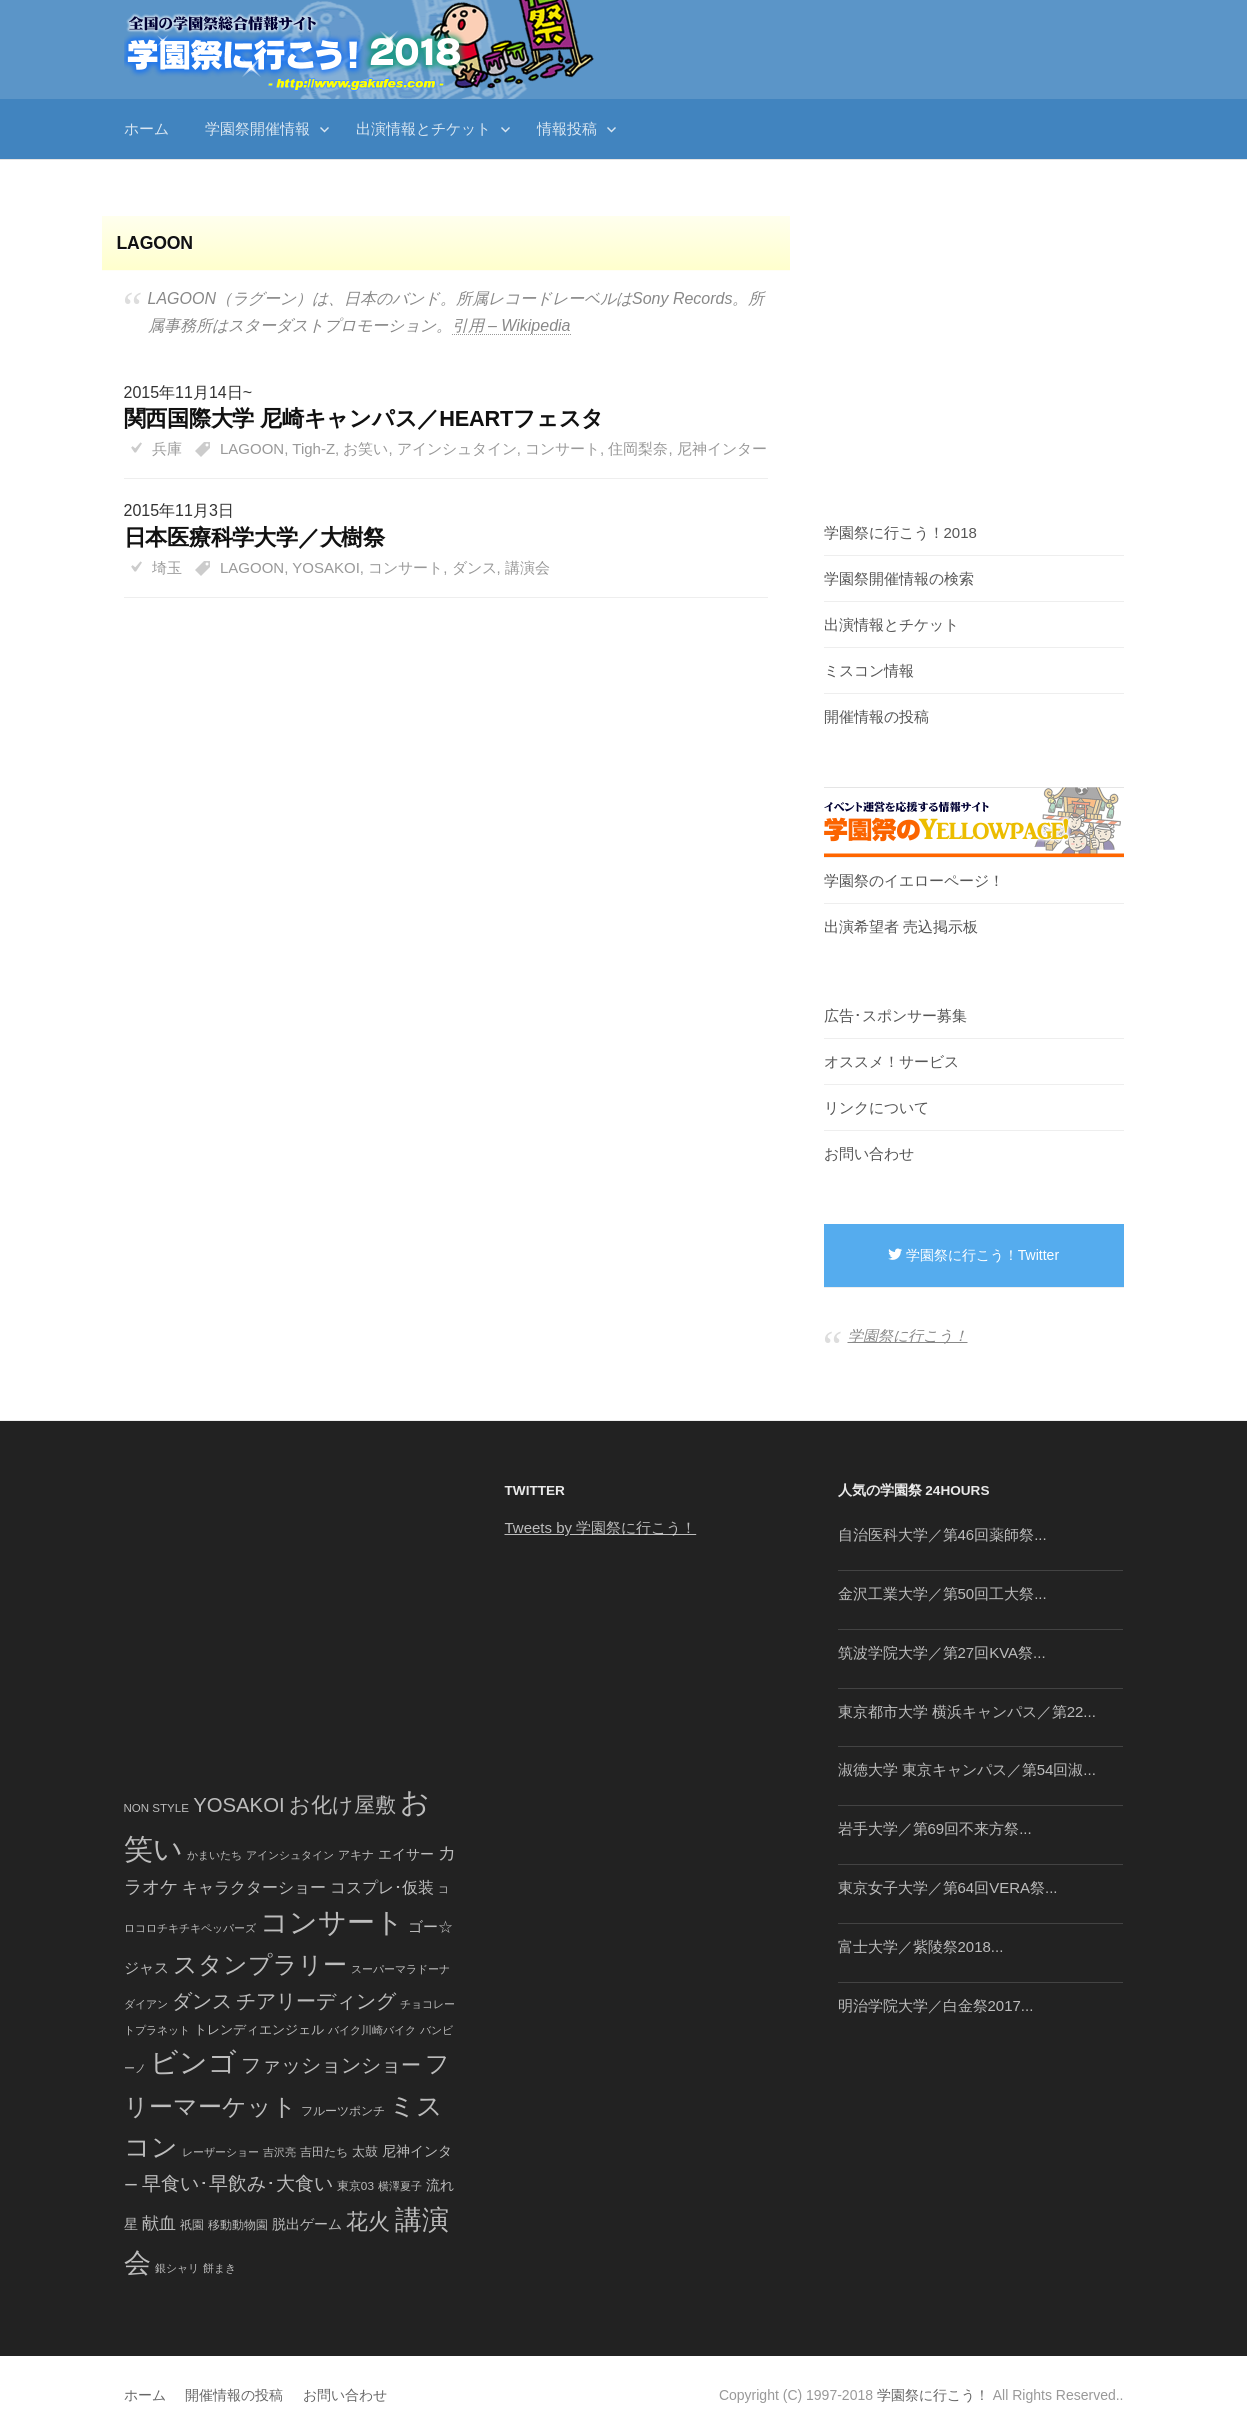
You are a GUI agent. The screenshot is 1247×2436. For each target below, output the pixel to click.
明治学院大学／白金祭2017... (936, 2005)
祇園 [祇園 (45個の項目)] (192, 2225)
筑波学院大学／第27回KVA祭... (942, 1652)
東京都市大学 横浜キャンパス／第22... (967, 1711)
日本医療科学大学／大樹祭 (254, 537)
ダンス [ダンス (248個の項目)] (202, 2001)
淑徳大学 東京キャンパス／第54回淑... (967, 1769)
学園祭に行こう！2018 (900, 532)
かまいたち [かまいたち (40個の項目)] (214, 1855)
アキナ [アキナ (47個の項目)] (356, 1855)
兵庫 (167, 448)
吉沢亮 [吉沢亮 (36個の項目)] (279, 2152)
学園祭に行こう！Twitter (973, 1255)
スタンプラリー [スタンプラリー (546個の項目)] (260, 1964)
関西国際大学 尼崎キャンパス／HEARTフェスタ (364, 418)
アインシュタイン (457, 448)
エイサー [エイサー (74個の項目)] (406, 1854)
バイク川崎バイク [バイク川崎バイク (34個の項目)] (372, 2030)
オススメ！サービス (891, 1061)
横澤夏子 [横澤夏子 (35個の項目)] (400, 2186)
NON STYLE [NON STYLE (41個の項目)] (156, 1808)
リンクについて (876, 1107)
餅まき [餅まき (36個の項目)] (219, 2268)
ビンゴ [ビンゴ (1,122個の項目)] (193, 2062)
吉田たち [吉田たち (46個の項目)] (324, 2152)
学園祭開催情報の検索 (899, 578)
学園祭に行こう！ (908, 1335)
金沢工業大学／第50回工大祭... (942, 1593)
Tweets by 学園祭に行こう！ (601, 1527)
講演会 (527, 567)
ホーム (146, 128)
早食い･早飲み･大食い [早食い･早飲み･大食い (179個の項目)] (237, 2183)
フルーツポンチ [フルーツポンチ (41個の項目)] (343, 2111)
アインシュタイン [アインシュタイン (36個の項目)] (290, 1855)
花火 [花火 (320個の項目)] (368, 2221)
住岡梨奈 (638, 448)
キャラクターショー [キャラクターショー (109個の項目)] (254, 1887)
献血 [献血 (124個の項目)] (159, 2223)
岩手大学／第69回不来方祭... (935, 1828)
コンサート (562, 448)
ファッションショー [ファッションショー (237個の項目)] (331, 2065)
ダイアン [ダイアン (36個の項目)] (146, 2004)
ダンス (474, 567)
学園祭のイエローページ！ (914, 880)
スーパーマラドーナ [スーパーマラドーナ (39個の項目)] (400, 1969)
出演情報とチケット (423, 128)
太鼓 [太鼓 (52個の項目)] (365, 2152)
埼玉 (167, 567)
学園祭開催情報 (257, 128)
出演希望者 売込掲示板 (901, 926)
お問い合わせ (869, 1153)
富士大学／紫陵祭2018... (921, 1946)
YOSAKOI (326, 567)
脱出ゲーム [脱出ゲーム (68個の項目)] (307, 2224)
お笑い (365, 448)
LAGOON (252, 448)
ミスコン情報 (869, 670)
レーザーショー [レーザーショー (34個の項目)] (220, 2152)
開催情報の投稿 (876, 716)
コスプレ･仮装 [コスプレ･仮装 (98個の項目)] (382, 1887)
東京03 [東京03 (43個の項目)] (355, 2185)
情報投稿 (567, 128)
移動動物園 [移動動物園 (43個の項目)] (238, 2224)
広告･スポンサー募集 (895, 1015)
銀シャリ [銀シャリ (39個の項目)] (177, 2268)
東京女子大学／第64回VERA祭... (948, 1887)
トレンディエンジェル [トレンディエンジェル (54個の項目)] (259, 2029)
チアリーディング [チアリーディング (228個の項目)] (316, 2001)
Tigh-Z (313, 448)
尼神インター (722, 448)
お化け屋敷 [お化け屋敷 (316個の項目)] (342, 1805)
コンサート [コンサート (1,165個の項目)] (332, 1922)
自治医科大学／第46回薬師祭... (942, 1534)
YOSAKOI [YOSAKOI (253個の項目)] (239, 1805)
